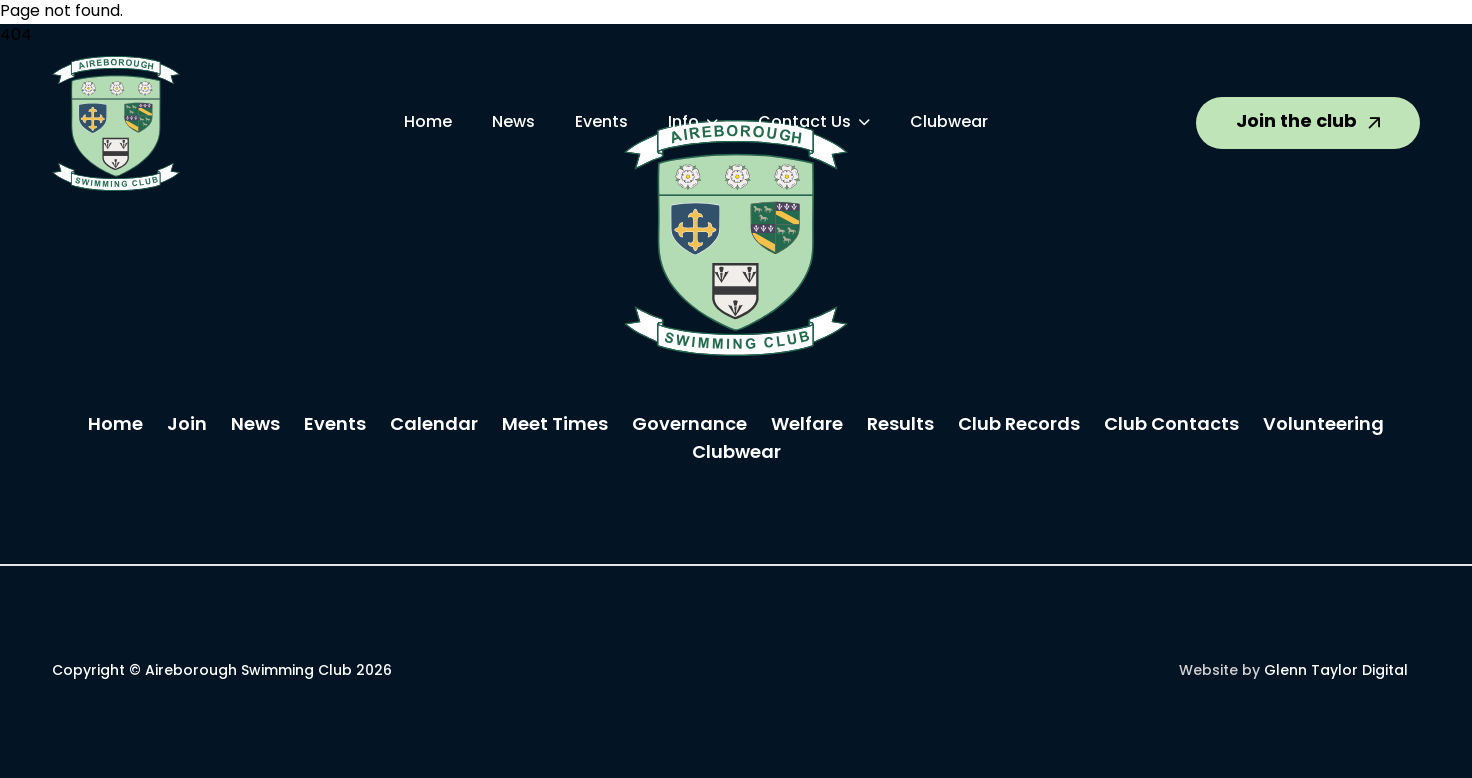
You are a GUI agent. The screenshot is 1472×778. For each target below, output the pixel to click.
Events (601, 123)
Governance (689, 425)
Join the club (1308, 122)
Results (900, 425)
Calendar (434, 425)
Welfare (807, 425)
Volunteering (1323, 425)
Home (428, 123)
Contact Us (804, 123)
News (513, 123)
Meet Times (555, 425)
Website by (1293, 671)
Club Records (1019, 425)
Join (187, 425)
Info (683, 123)
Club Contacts (1171, 425)
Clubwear (949, 123)
